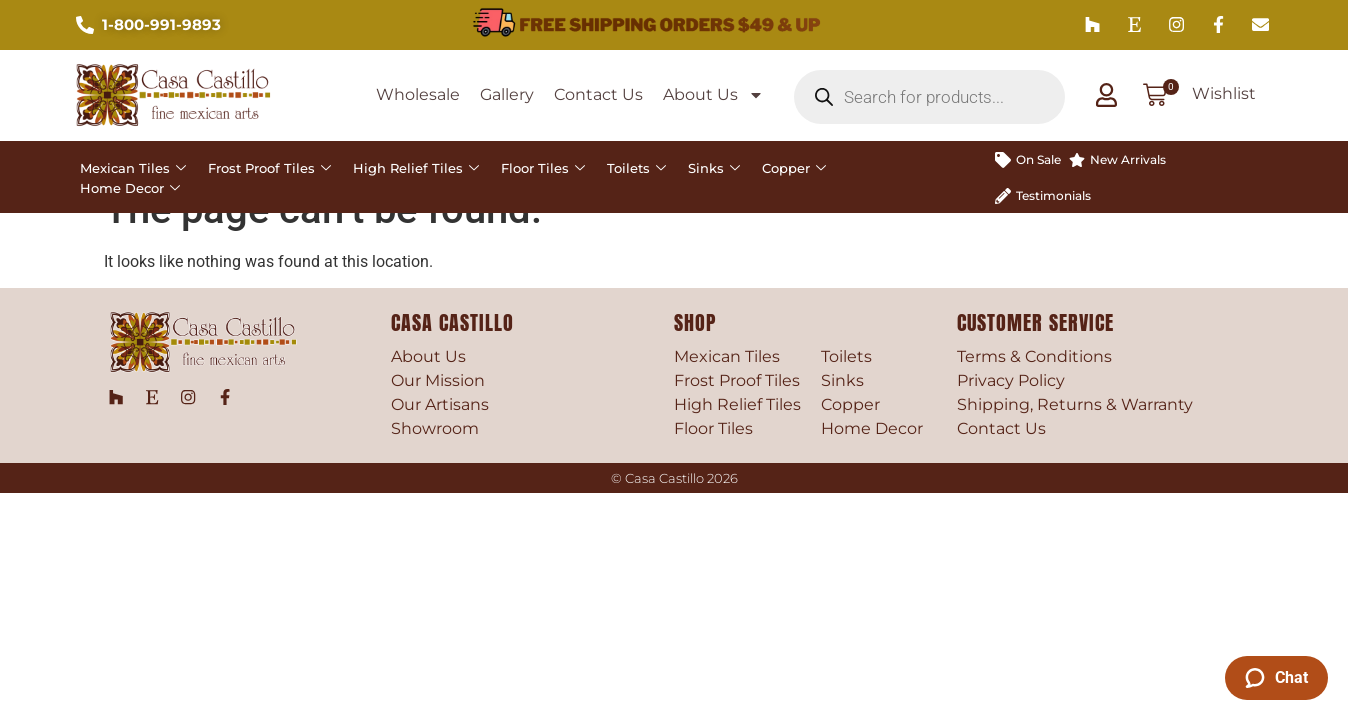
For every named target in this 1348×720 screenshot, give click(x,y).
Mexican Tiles (133, 168)
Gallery (507, 94)
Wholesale (418, 94)
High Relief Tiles (416, 168)
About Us (713, 95)
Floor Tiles (543, 168)
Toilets (636, 168)
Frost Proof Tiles (269, 168)
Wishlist (1225, 93)
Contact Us (598, 94)
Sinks (714, 168)
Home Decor (130, 188)
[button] (1156, 97)
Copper (794, 168)
